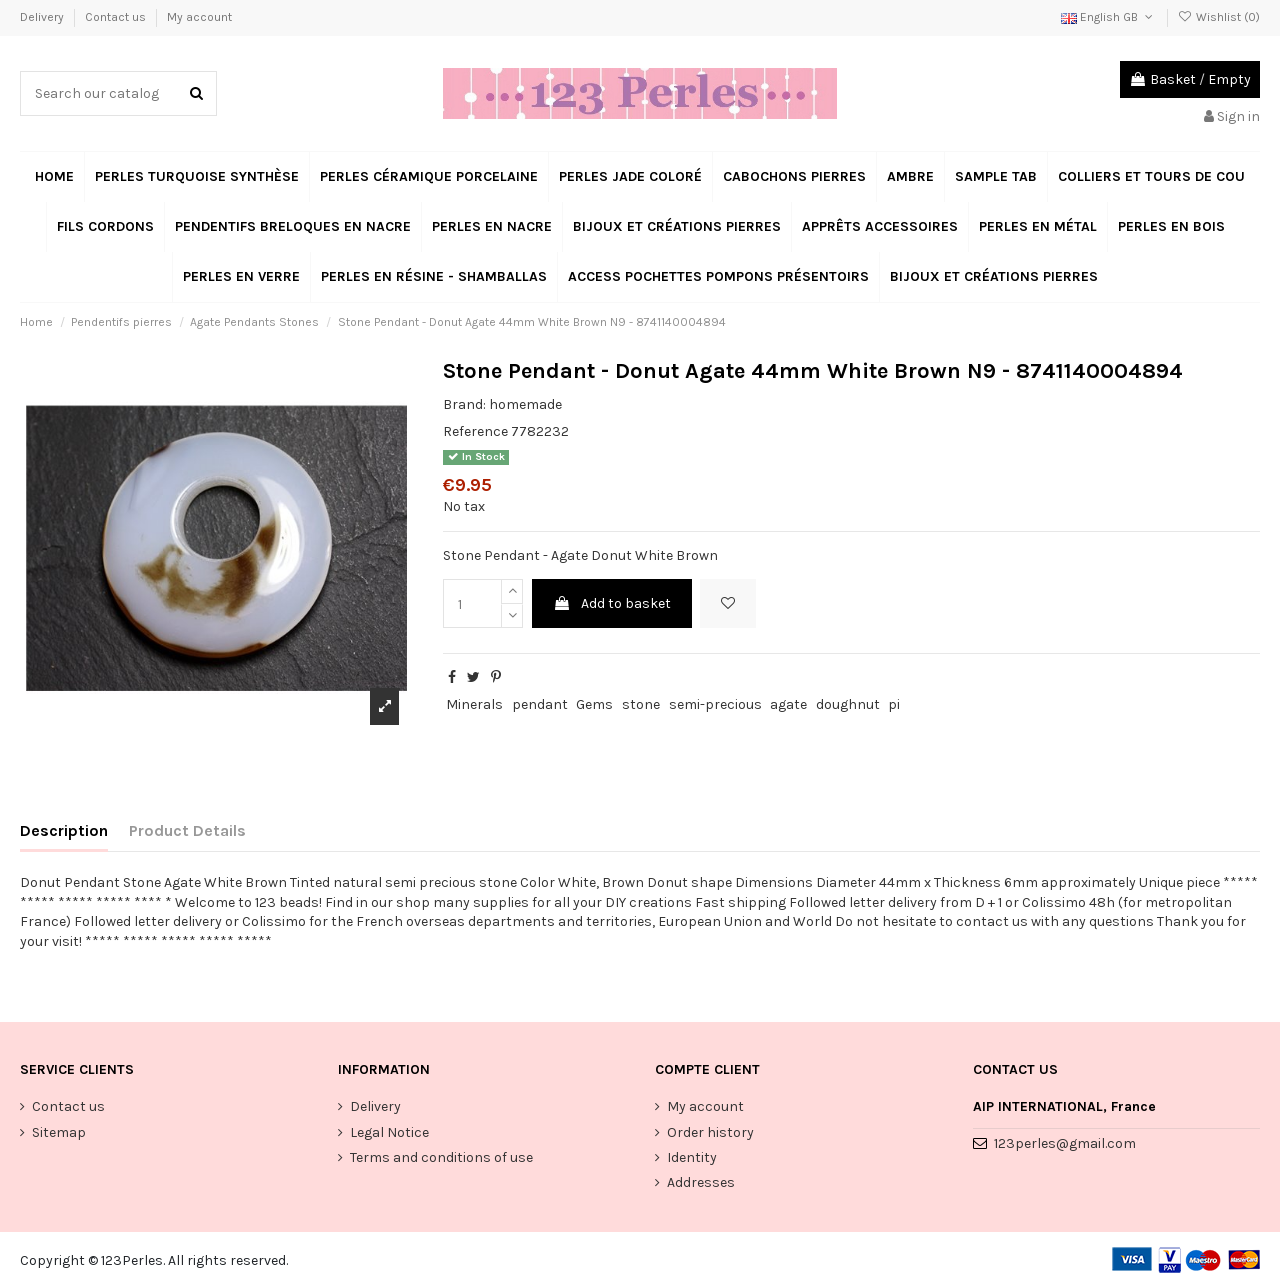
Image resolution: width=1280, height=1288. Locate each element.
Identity (692, 1157)
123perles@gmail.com (1065, 1143)
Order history (710, 1132)
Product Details (187, 830)
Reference (475, 431)
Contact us (117, 17)
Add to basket (612, 603)
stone (641, 704)
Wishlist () (1219, 17)
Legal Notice (389, 1132)
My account (199, 17)
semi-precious (715, 704)
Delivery (43, 17)
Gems (594, 704)
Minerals (474, 704)
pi (894, 704)
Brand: (464, 404)
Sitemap (59, 1132)
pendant (540, 704)
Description (64, 830)
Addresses (701, 1182)
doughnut (848, 704)
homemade (525, 404)
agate (788, 704)
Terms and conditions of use (441, 1157)
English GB (1108, 17)
